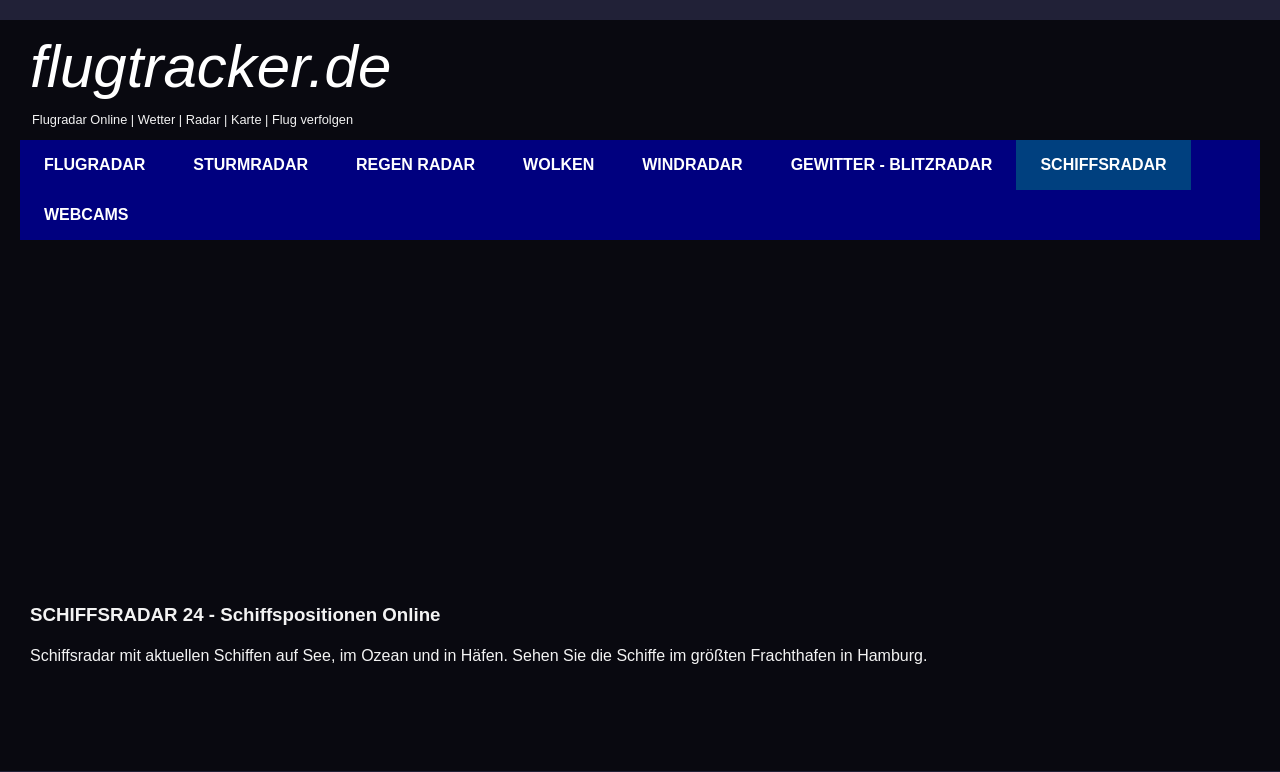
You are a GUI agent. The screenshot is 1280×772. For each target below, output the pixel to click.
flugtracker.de (210, 66)
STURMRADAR (250, 164)
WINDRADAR (692, 164)
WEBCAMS (86, 214)
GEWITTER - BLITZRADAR (892, 164)
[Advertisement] (620, 432)
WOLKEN (558, 164)
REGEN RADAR (415, 164)
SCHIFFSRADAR (1103, 164)
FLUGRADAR (94, 164)
